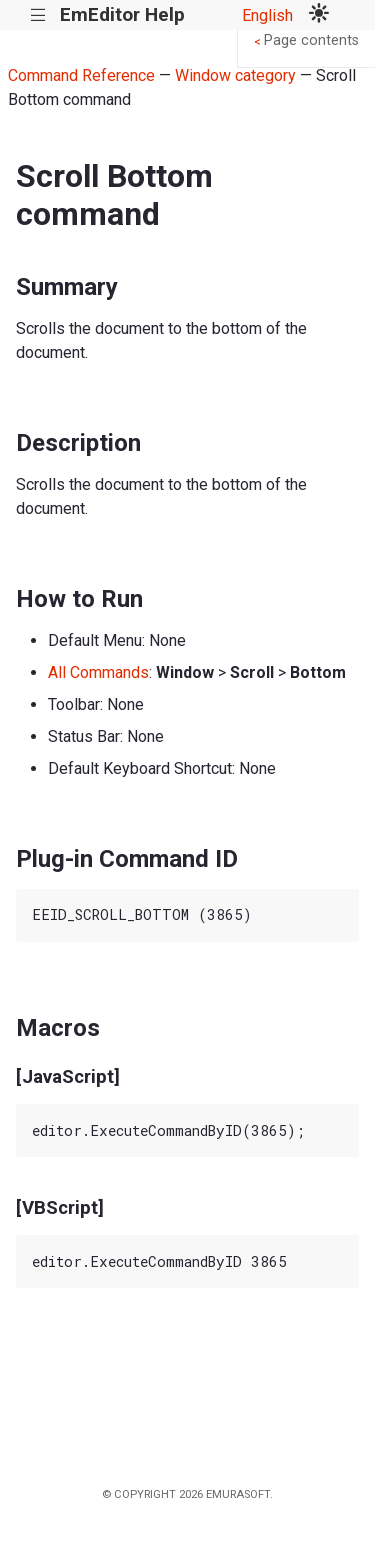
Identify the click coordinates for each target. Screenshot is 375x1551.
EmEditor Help (122, 14)
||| (38, 15)
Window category (235, 75)
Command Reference (81, 75)
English (267, 15)
